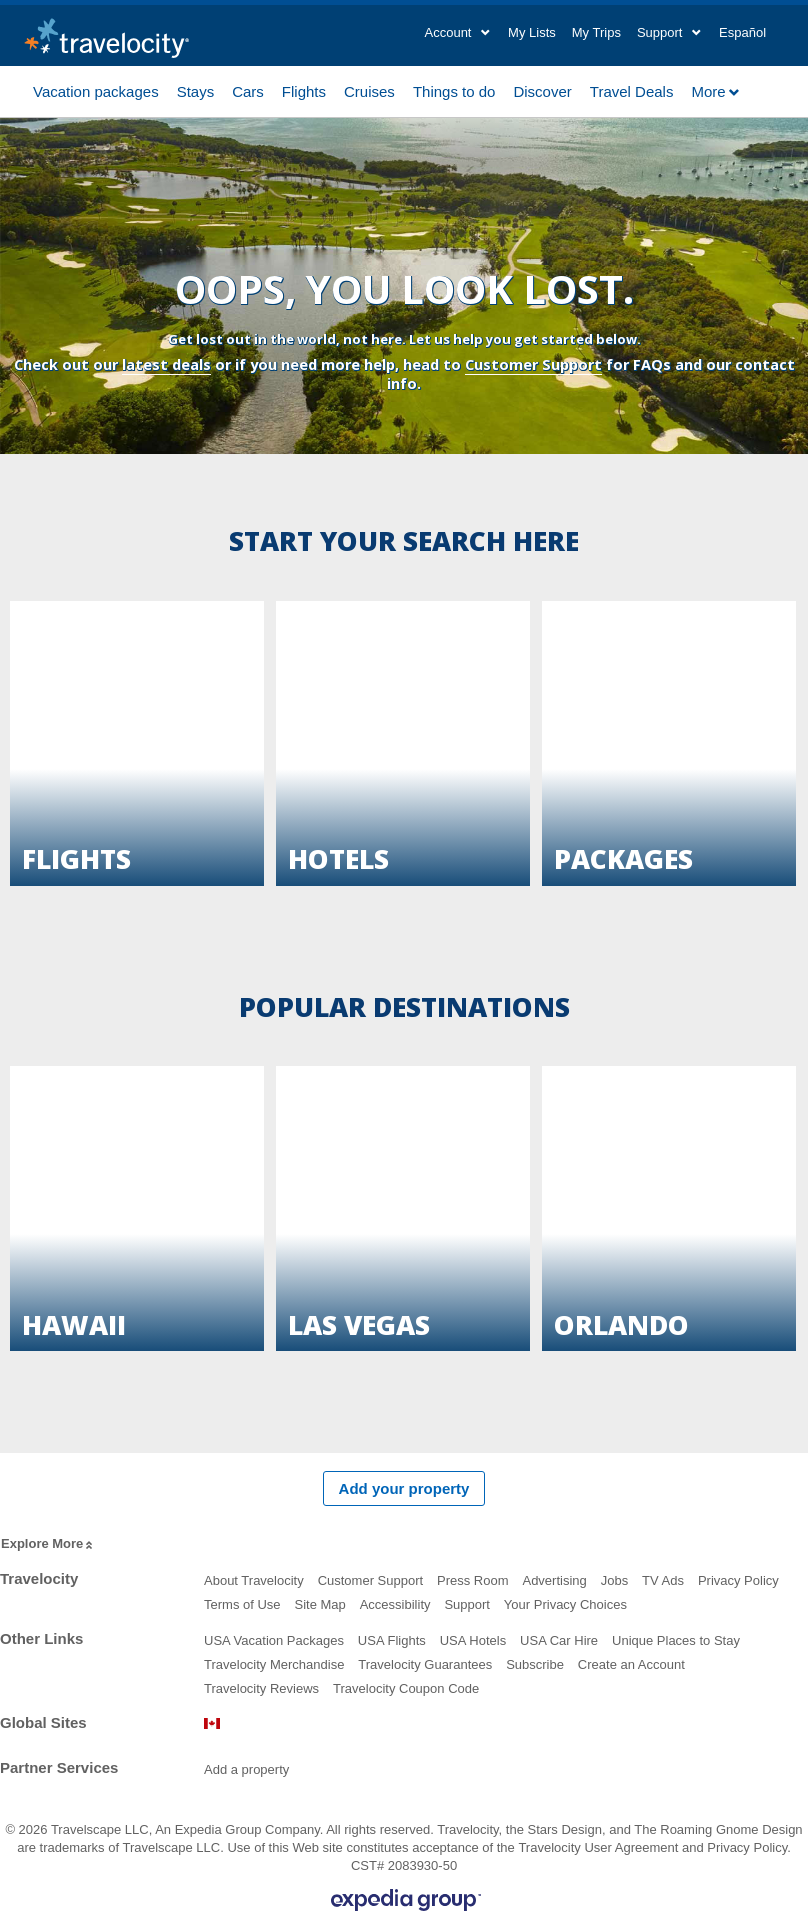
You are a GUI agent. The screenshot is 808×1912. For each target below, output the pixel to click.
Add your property (404, 1488)
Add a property (246, 1769)
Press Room (473, 1580)
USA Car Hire (559, 1640)
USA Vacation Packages (274, 1640)
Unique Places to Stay (676, 1640)
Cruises (369, 90)
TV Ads (663, 1580)
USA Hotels (473, 1640)
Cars (248, 90)
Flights (304, 90)
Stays (196, 90)
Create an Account (631, 1664)
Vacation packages (96, 90)
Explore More (48, 1544)
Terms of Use (242, 1604)
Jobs (614, 1580)
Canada (212, 1723)
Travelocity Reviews (261, 1688)
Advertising (554, 1580)
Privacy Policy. (749, 1847)
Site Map (319, 1604)
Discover (542, 90)
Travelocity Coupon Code (406, 1688)
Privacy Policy (738, 1580)
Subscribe (535, 1664)
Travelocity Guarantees (425, 1664)
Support (467, 1604)
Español (742, 32)
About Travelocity (254, 1580)
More (715, 91)
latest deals (166, 364)
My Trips (596, 32)
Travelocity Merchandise (274, 1664)
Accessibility (395, 1604)
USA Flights (392, 1640)
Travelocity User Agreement (598, 1847)
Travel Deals (632, 90)
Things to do (454, 90)
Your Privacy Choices (565, 1604)
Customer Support (533, 364)
